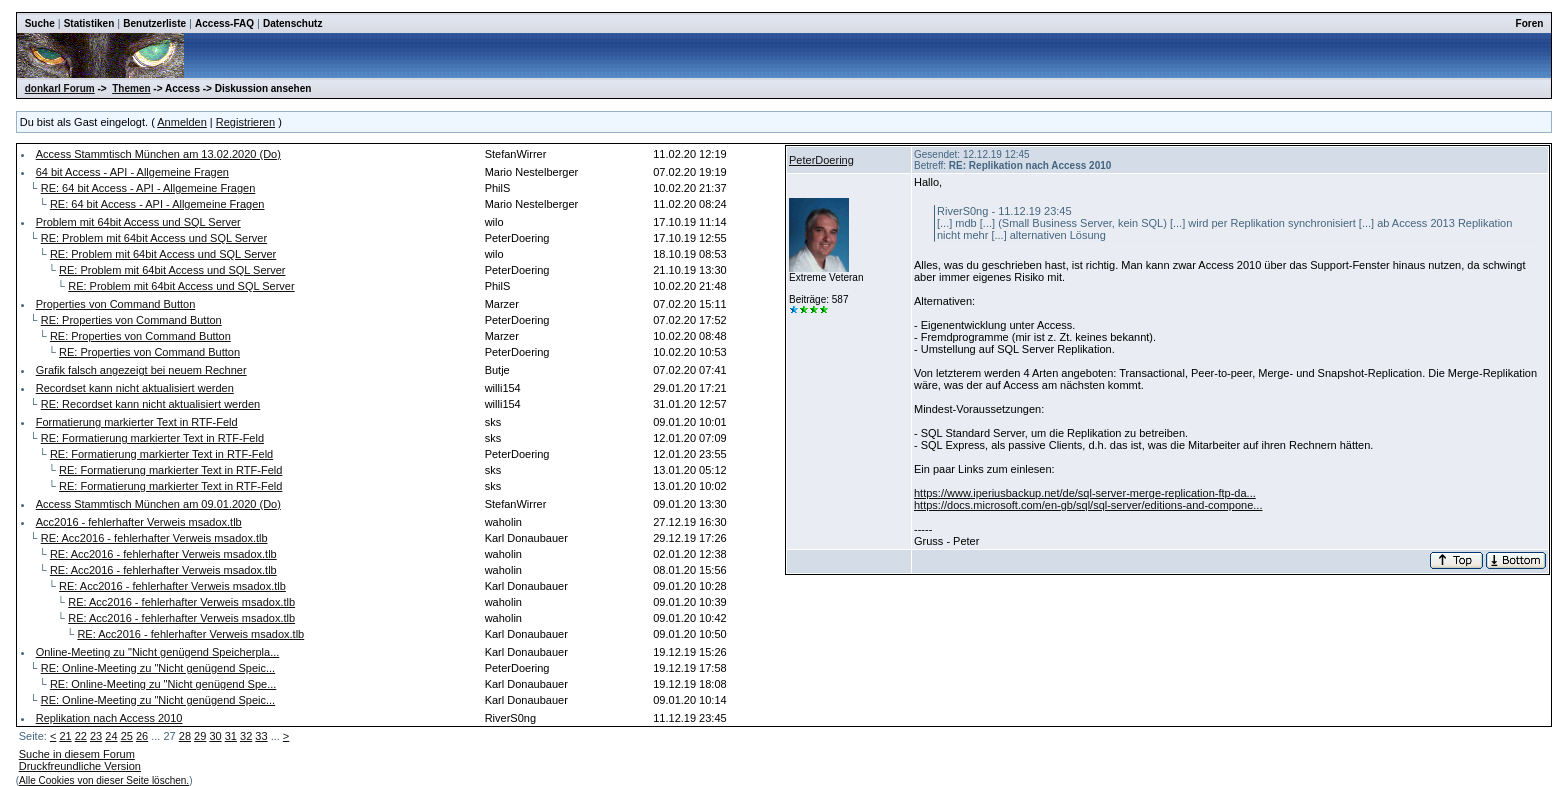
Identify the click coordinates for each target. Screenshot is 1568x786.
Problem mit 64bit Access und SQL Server (138, 222)
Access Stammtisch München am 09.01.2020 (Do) (158, 504)
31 (231, 736)
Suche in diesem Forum (77, 754)
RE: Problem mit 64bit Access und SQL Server (154, 238)
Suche (40, 23)
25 (127, 736)
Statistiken (89, 23)
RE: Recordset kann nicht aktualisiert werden (151, 404)
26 (142, 736)
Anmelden (182, 122)
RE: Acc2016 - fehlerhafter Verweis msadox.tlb (154, 538)
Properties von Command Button (116, 304)
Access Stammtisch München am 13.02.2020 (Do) (158, 154)
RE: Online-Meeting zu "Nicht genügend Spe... (163, 684)
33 (261, 736)
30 (215, 736)
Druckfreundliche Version (80, 766)
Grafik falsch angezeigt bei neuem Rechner (141, 370)
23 (96, 736)
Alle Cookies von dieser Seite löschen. (104, 780)
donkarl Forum (60, 88)
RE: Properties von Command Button (131, 320)
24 (111, 736)
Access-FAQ (224, 23)
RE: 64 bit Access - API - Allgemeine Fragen (148, 188)
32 (246, 736)
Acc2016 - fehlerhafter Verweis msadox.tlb (139, 522)
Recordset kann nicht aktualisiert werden (135, 388)
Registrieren (245, 122)
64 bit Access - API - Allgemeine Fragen (132, 172)
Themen (131, 88)
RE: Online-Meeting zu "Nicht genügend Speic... (158, 668)
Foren (1530, 23)
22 (81, 736)
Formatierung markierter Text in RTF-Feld (137, 422)
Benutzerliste (154, 23)
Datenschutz (292, 23)
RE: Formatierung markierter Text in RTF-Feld (152, 438)
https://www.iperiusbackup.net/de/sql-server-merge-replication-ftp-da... (1085, 493)
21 (65, 736)
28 (185, 736)
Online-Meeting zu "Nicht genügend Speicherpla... (158, 652)
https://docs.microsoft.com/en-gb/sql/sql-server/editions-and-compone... (1088, 505)
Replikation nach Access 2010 (109, 718)
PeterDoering (821, 160)
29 (200, 736)
